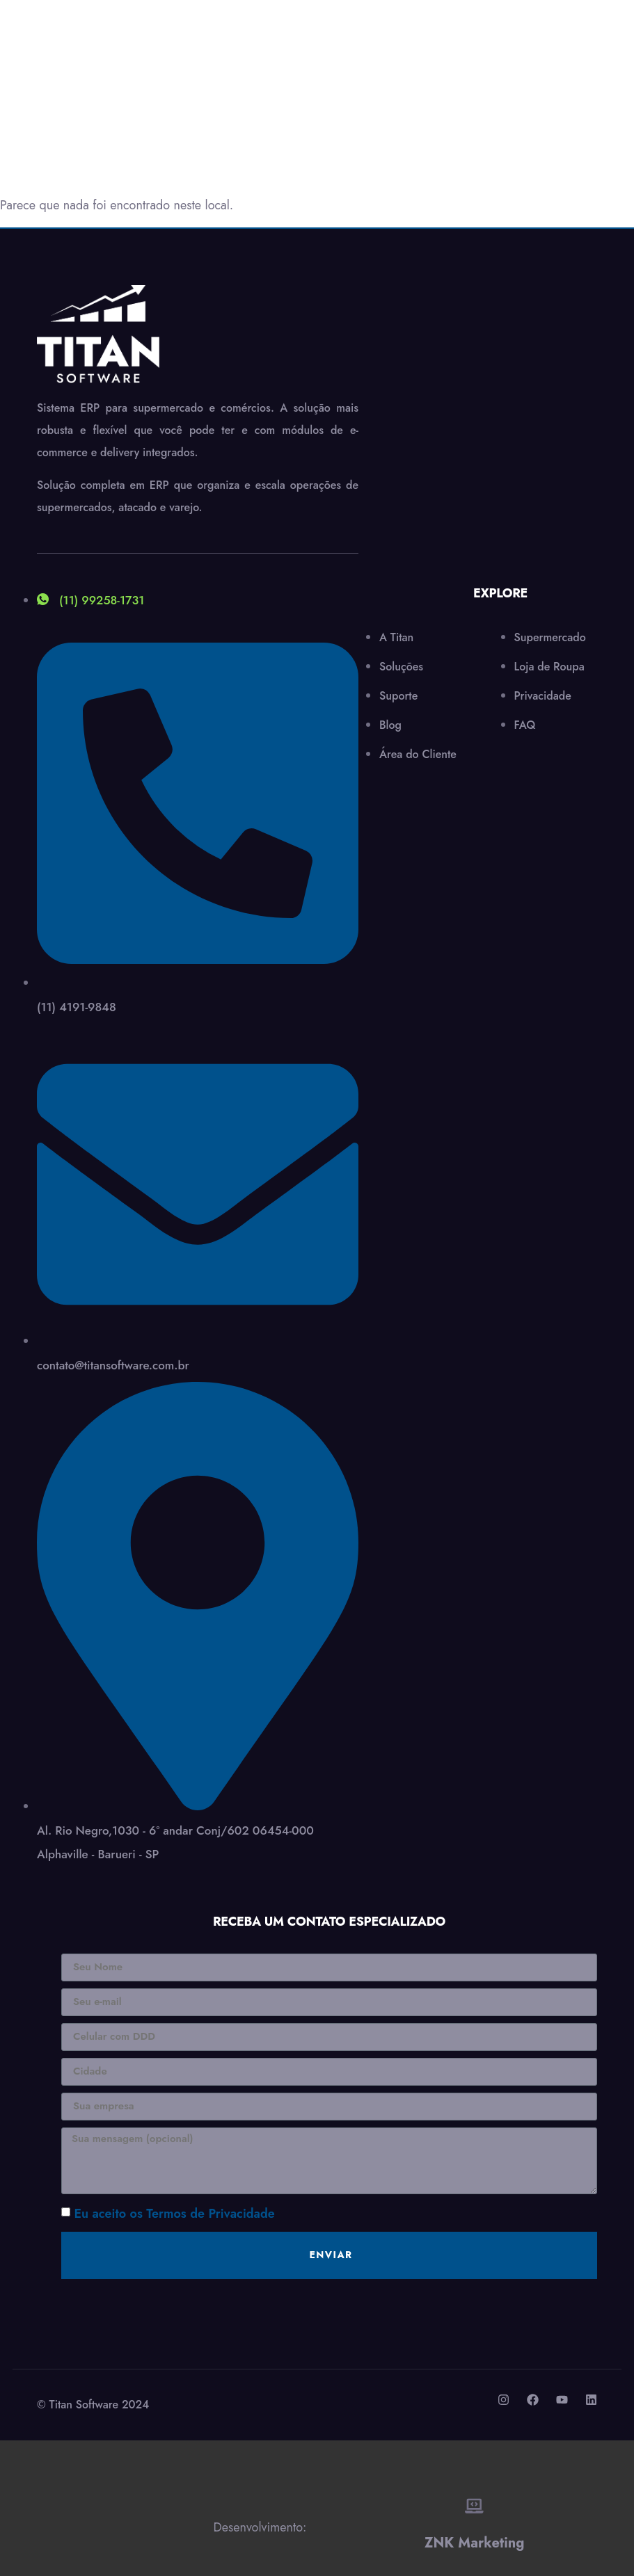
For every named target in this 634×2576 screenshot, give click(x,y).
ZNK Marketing (474, 2542)
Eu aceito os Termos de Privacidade (174, 2214)
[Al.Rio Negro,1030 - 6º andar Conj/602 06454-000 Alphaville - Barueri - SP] (500, 430)
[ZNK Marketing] (474, 2506)
